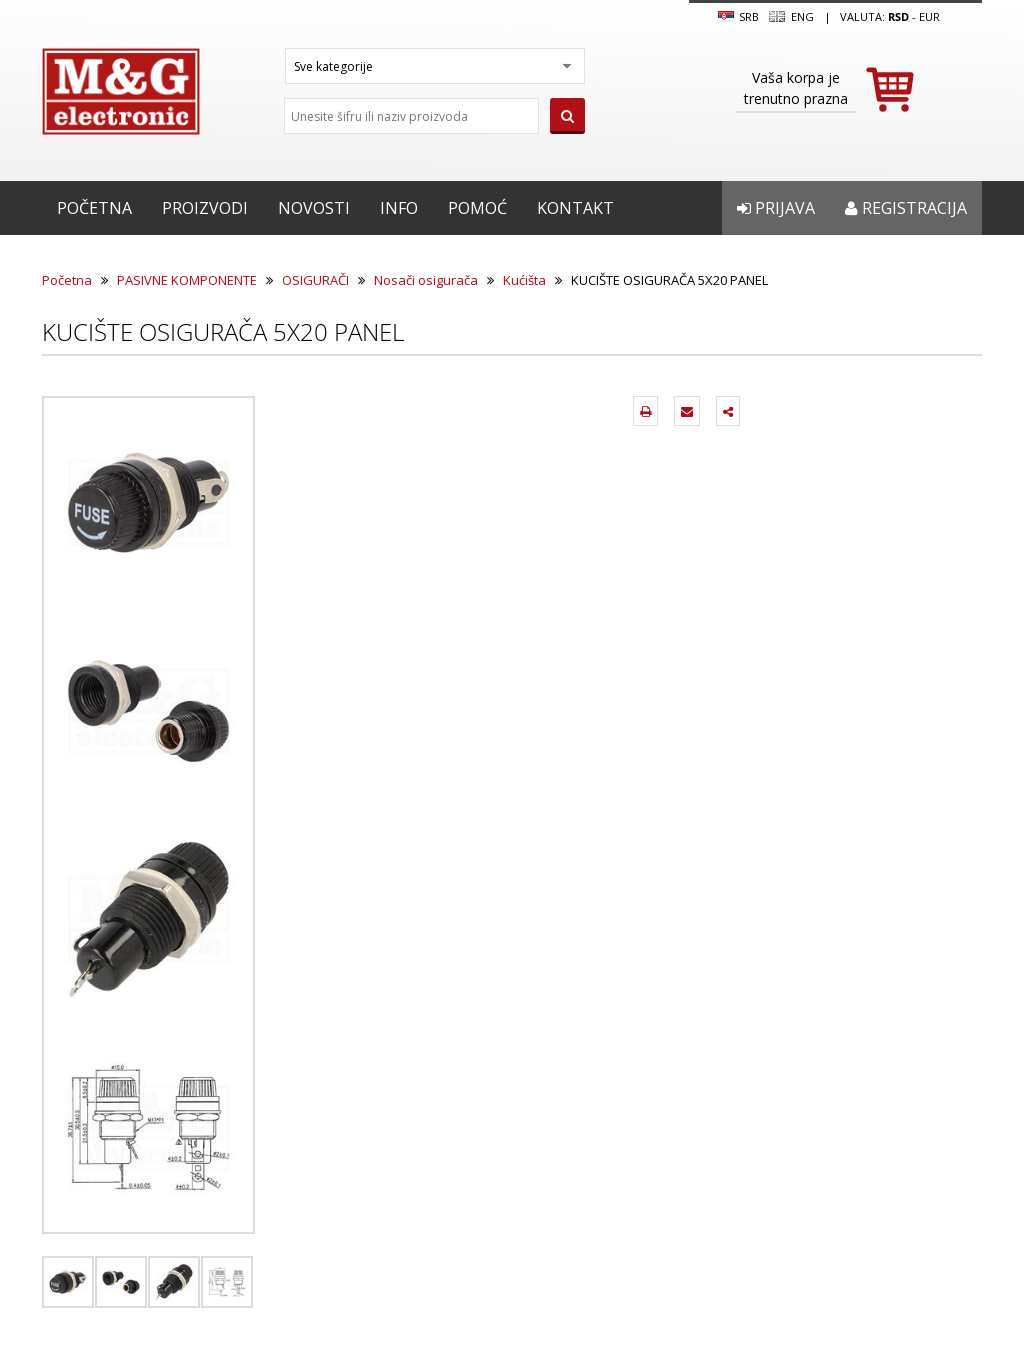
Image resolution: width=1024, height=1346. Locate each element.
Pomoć (477, 208)
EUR (929, 16)
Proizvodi (205, 208)
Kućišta (524, 280)
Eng (791, 17)
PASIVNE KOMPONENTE (187, 280)
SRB (738, 17)
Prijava (776, 208)
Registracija (906, 208)
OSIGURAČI (315, 280)
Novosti (314, 208)
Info (399, 208)
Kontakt (575, 208)
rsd (898, 16)
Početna (94, 208)
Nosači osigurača (426, 280)
